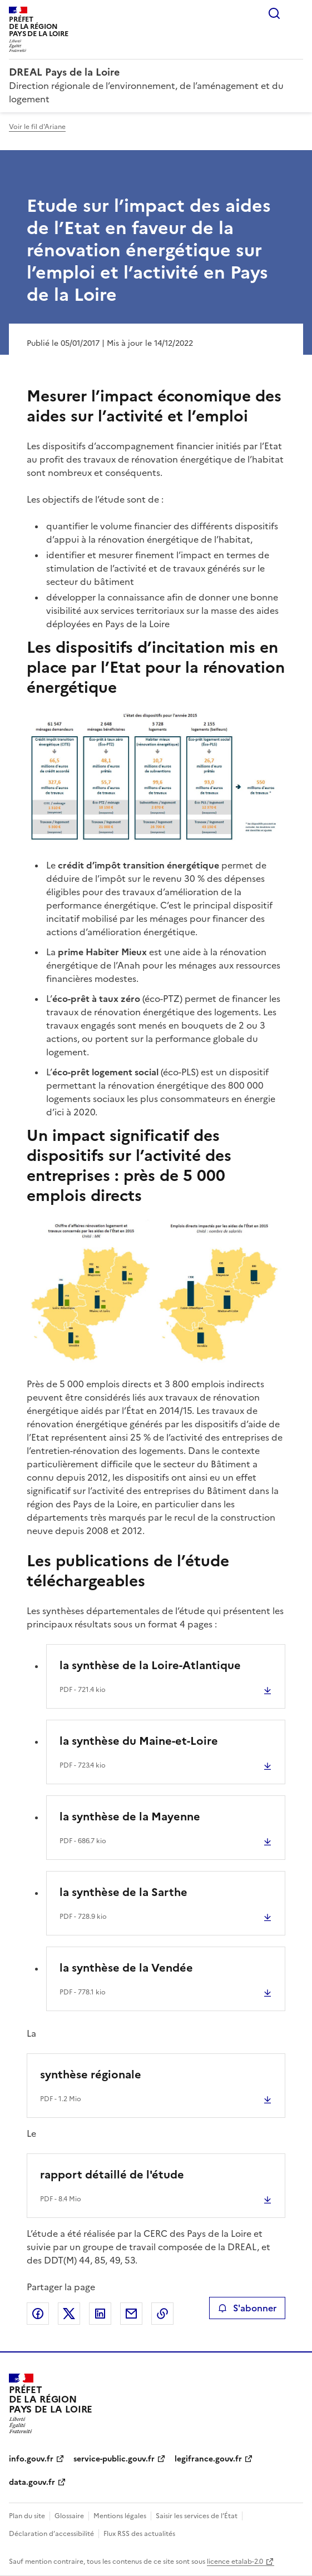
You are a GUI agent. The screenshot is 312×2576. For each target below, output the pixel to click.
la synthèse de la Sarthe (123, 1892)
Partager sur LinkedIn (100, 2313)
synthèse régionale (90, 2074)
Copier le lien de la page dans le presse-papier (162, 2313)
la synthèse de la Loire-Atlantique (150, 1665)
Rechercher (274, 13)
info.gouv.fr (31, 2459)
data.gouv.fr (32, 2482)
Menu (296, 13)
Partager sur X (69, 2313)
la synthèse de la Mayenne (130, 1816)
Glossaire (69, 2516)
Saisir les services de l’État (196, 2516)
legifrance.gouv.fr (208, 2459)
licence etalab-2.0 (235, 2562)
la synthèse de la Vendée (126, 1967)
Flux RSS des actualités (139, 2534)
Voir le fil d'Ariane (37, 127)
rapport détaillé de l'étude (112, 2174)
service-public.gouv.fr (114, 2459)
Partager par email (131, 2313)
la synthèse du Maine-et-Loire (139, 1741)
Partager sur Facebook (38, 2313)
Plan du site (27, 2516)
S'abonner (247, 2308)
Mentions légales (119, 2516)
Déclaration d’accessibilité (51, 2534)
